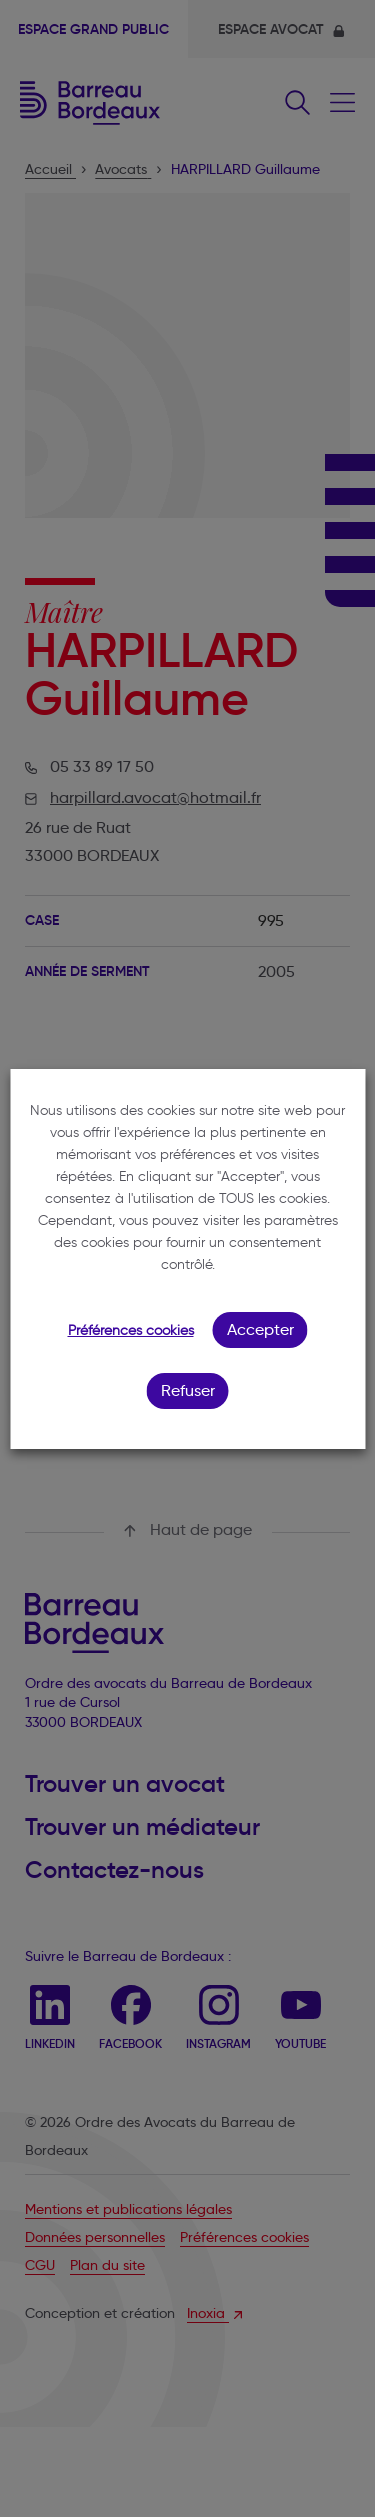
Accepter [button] (260, 1329)
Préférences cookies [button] (131, 1330)
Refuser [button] (188, 1390)
